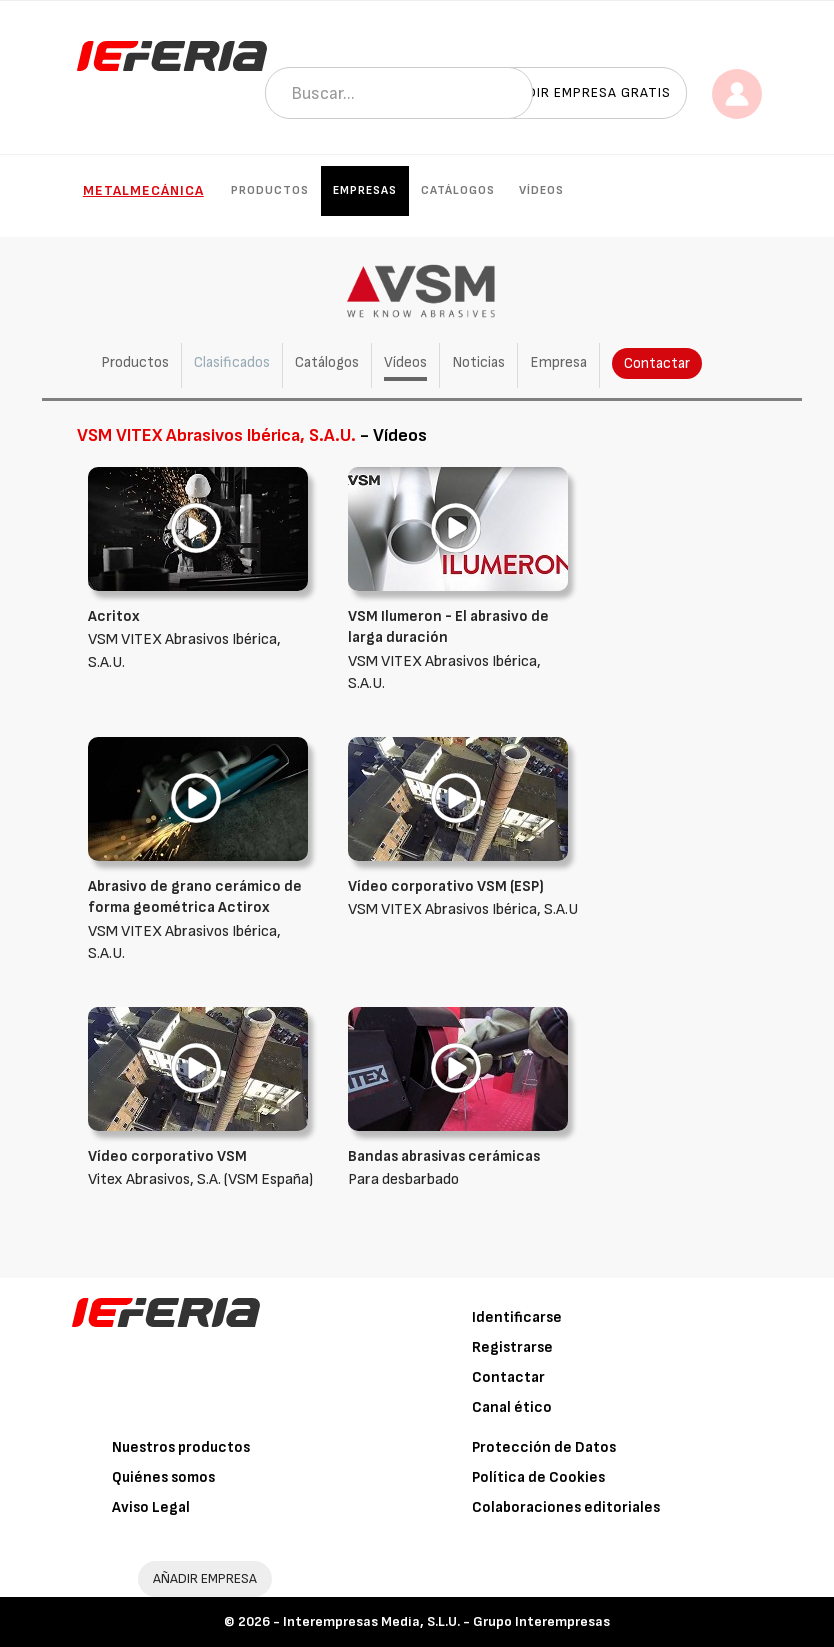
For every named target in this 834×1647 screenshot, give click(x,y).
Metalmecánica (143, 190)
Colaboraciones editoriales (566, 1507)
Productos (270, 190)
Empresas (365, 190)
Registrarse (512, 1347)
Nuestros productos (181, 1447)
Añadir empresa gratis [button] (585, 92)
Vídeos (541, 190)
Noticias (478, 362)
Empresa (558, 362)
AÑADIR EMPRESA (205, 1578)
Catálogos (458, 190)
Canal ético (512, 1407)
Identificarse (517, 1317)
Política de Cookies (538, 1477)
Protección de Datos (544, 1447)
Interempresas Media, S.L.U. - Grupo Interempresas (446, 1621)
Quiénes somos (163, 1477)
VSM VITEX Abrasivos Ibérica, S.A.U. (203, 639)
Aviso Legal (151, 1507)
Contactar (657, 363)
